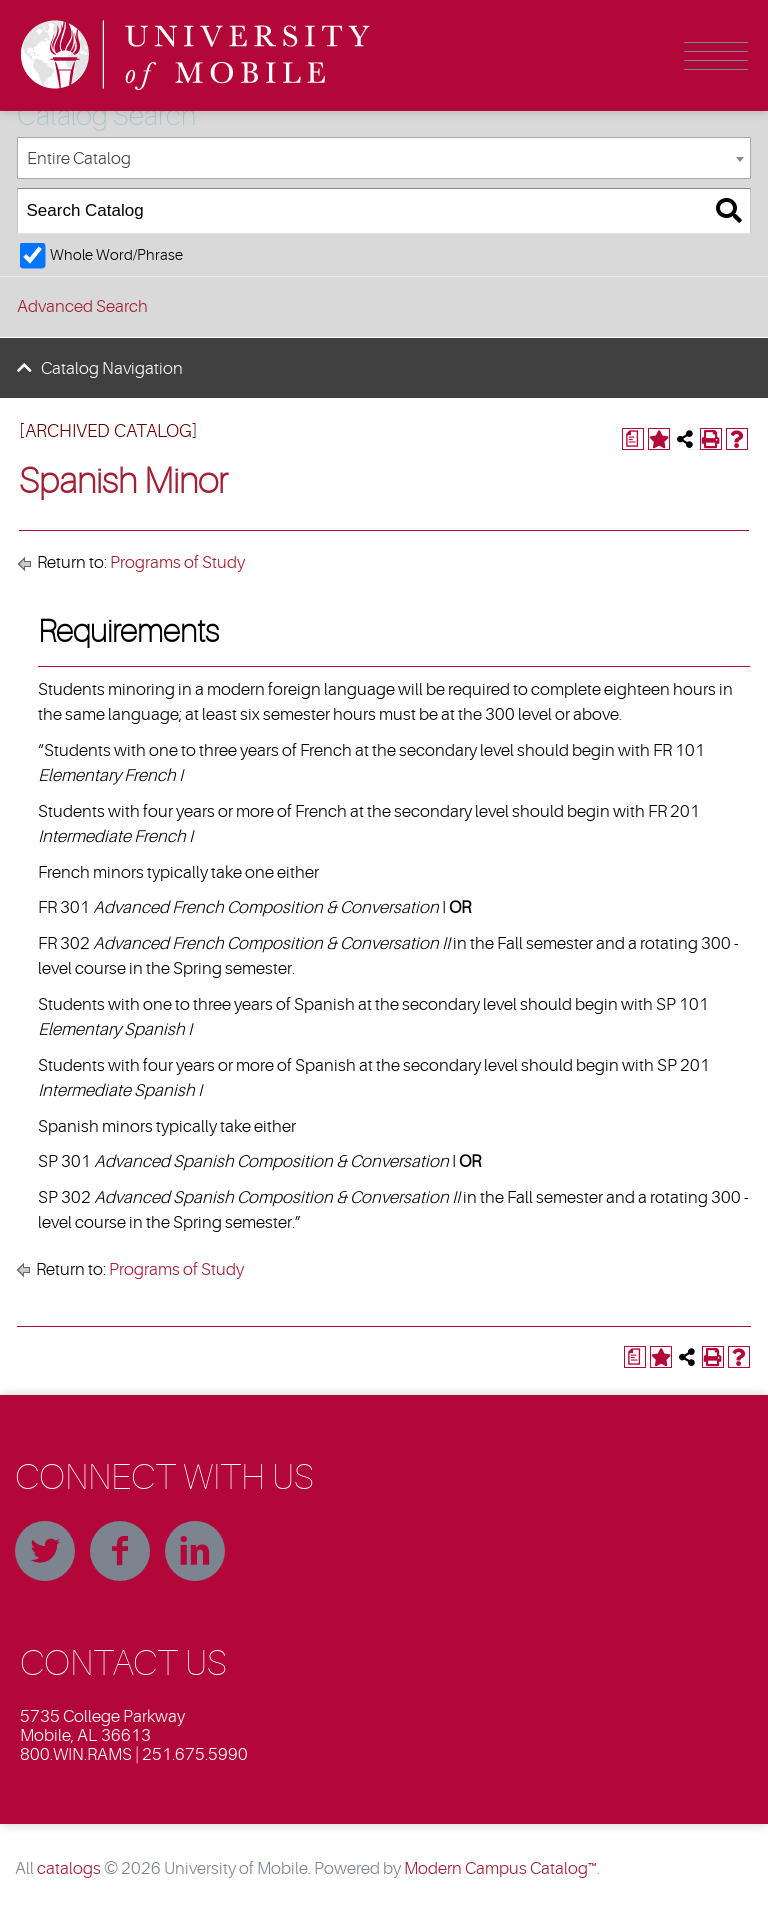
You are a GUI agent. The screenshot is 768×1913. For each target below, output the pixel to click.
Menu (716, 56)
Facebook (120, 1551)
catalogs (69, 1868)
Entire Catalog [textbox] (79, 158)
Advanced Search (82, 306)
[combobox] (384, 158)
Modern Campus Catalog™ (500, 1868)
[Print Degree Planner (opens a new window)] (633, 439)
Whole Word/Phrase (116, 255)
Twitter (45, 1551)
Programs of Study (177, 562)
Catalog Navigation (112, 368)
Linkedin (195, 1551)
